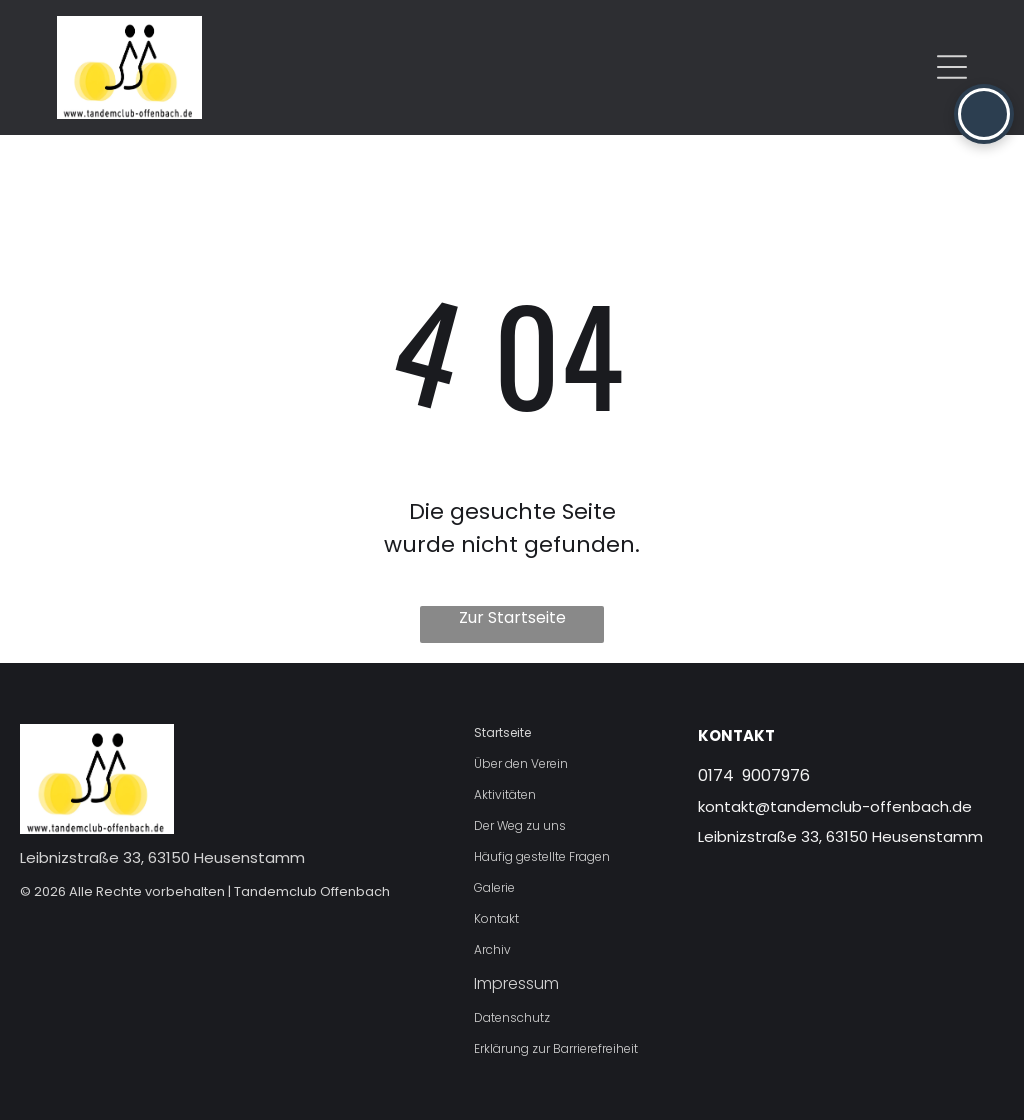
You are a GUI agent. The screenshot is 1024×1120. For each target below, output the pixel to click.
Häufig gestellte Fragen (542, 856)
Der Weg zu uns (520, 825)
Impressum (516, 983)
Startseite (502, 732)
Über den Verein (521, 763)
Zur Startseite (512, 617)
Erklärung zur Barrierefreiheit (556, 1048)
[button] (984, 114)
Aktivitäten (505, 794)
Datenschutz (512, 1017)
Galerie (494, 887)
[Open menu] (952, 67)
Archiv (492, 949)
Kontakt (496, 918)
